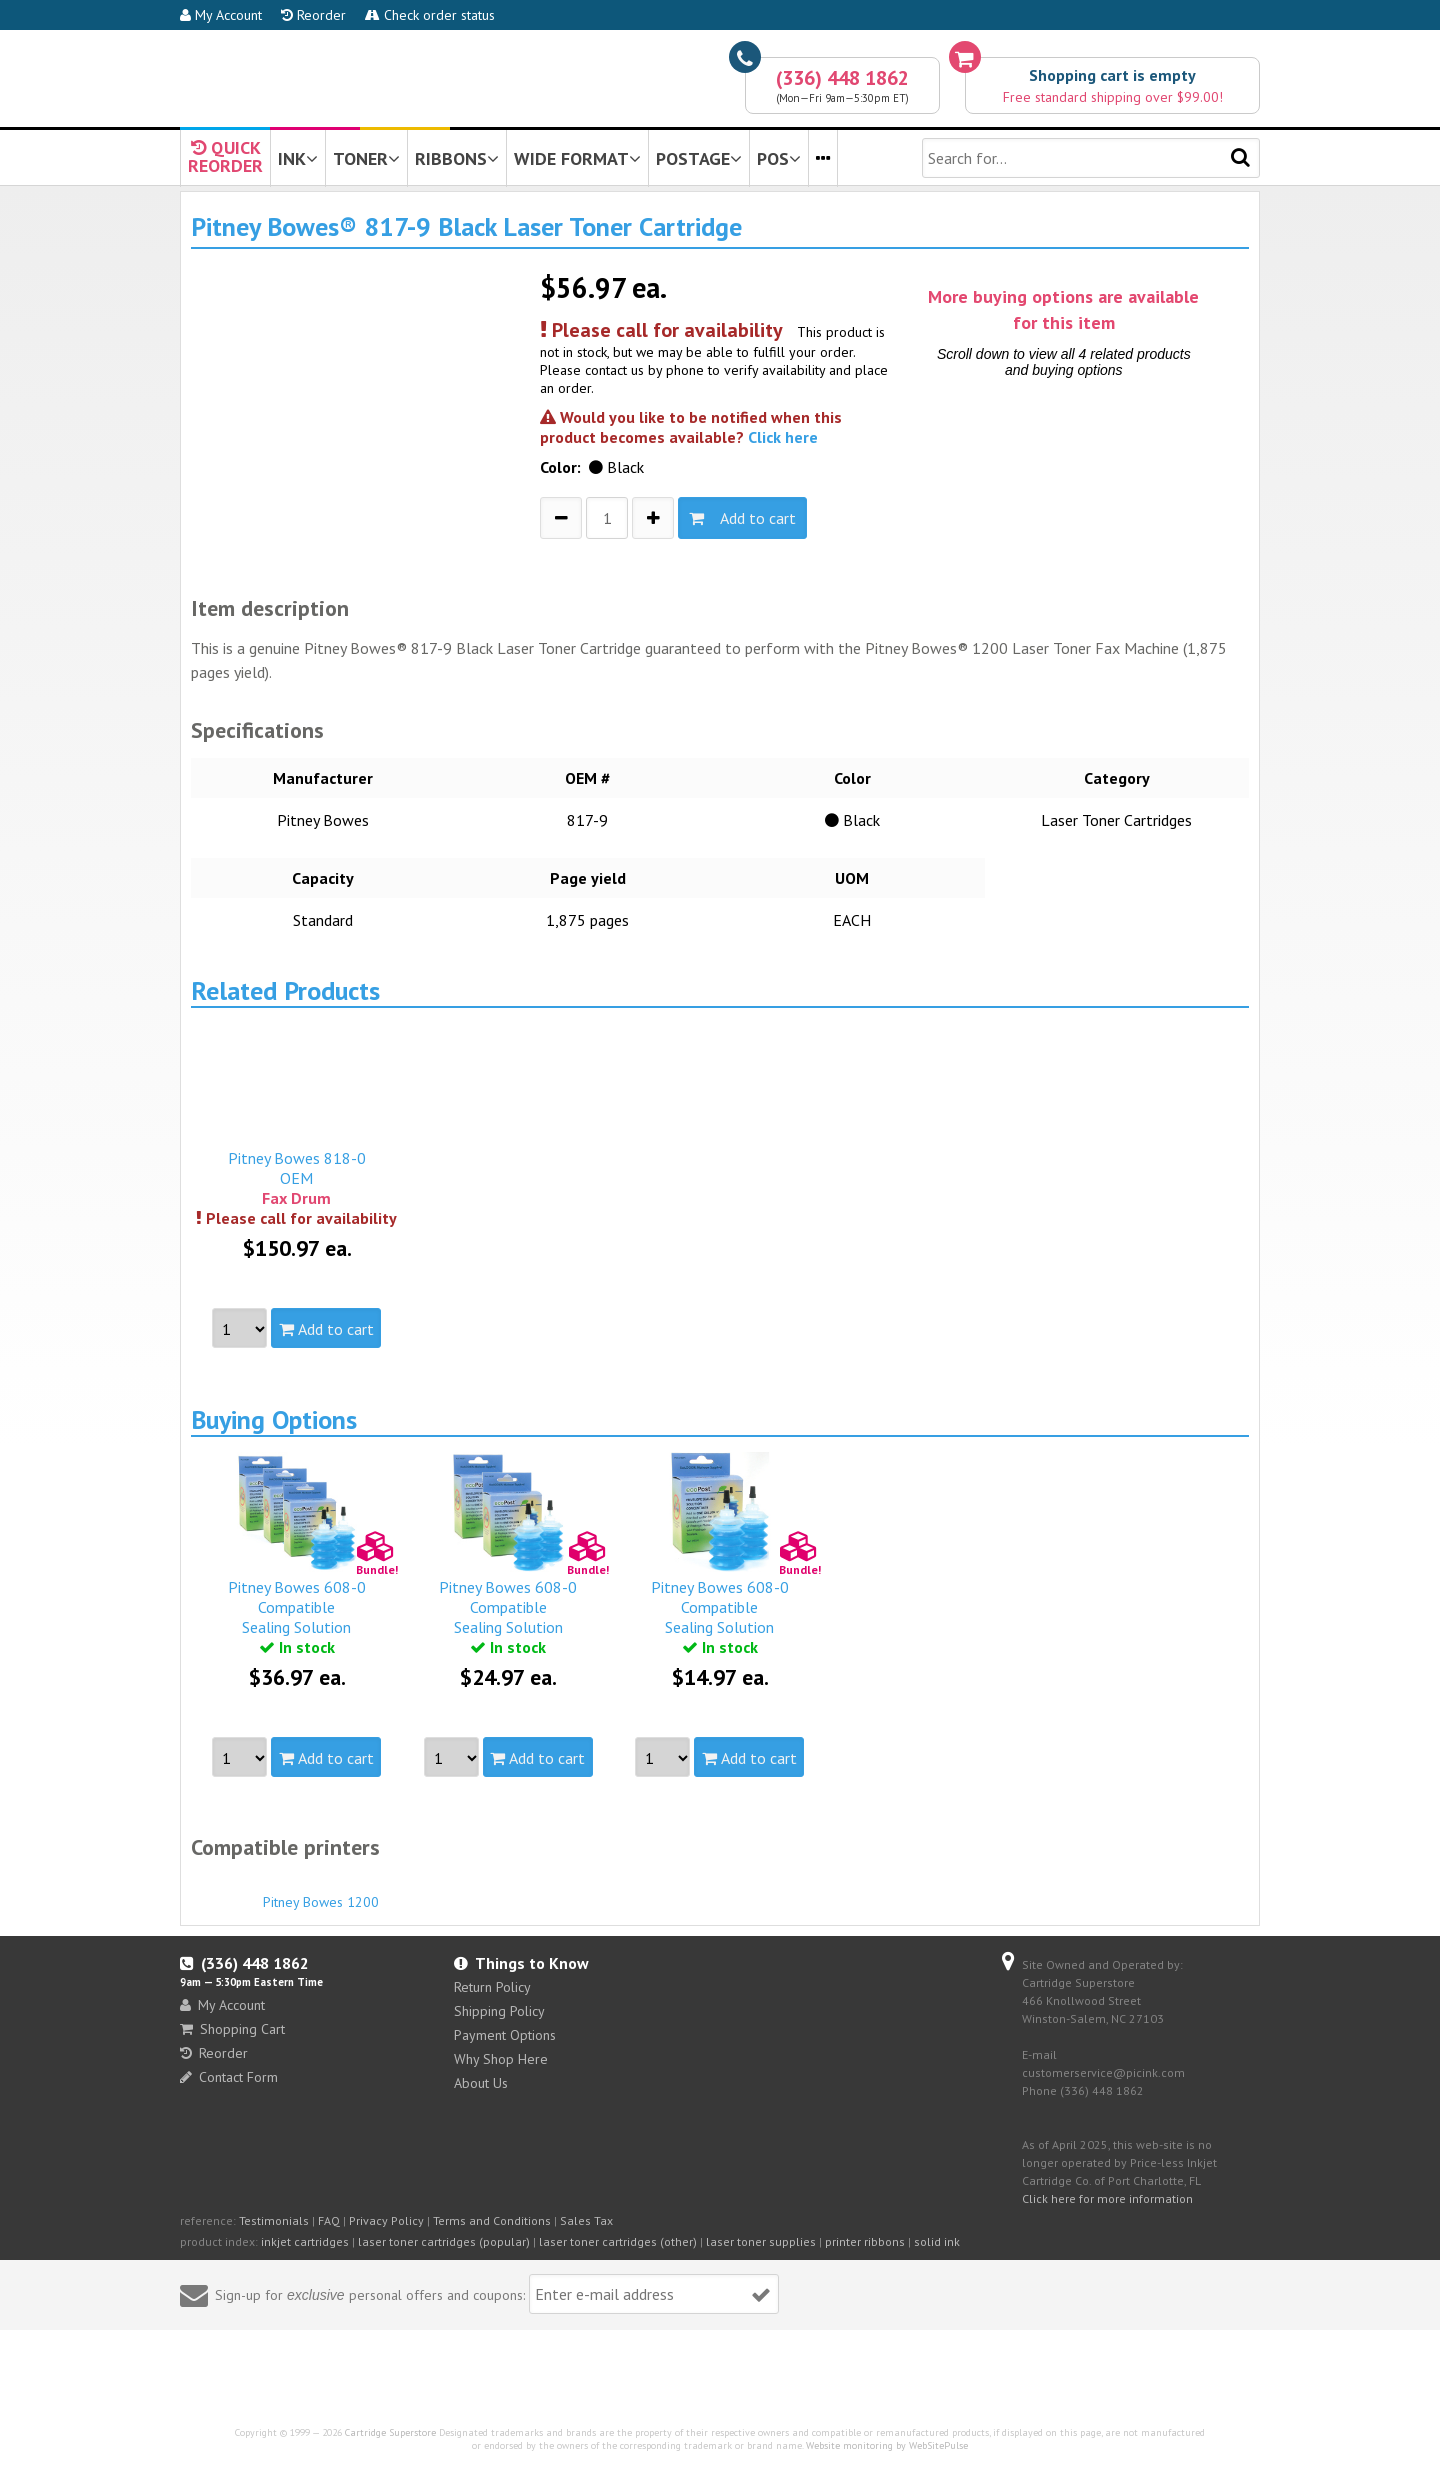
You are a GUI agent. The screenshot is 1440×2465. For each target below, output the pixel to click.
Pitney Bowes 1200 (321, 1893)
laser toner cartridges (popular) (444, 2241)
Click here (783, 437)
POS (779, 158)
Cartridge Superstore (390, 2432)
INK (298, 158)
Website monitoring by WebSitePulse (887, 2445)
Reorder (313, 15)
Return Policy (492, 1987)
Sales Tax (586, 2220)
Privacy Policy (386, 2220)
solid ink (937, 2241)
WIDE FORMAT (577, 158)
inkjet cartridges (305, 2241)
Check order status (430, 15)
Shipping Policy (499, 2011)
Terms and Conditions (492, 2220)
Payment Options (505, 2035)
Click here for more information (1107, 2198)
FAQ (329, 2220)
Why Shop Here (501, 2059)
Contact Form (229, 2077)
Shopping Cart (232, 2029)
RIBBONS (457, 158)
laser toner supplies (761, 2241)
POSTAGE (699, 158)
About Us (481, 2083)
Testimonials (274, 2220)
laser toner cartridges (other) (618, 2241)
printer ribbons (865, 2241)
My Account (221, 15)
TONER (366, 158)
